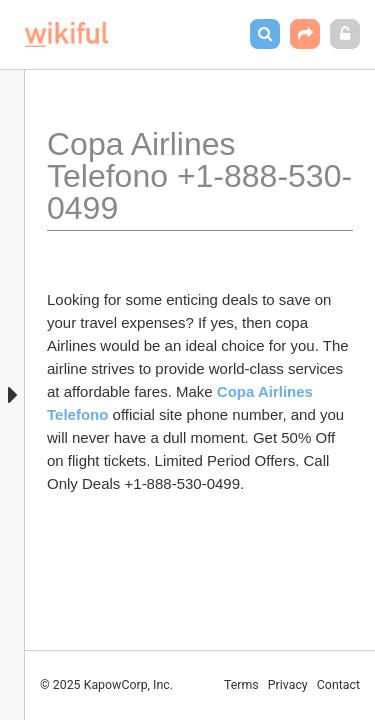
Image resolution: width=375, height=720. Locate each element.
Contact (338, 685)
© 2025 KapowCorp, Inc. (106, 685)
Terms (241, 685)
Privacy (288, 685)
